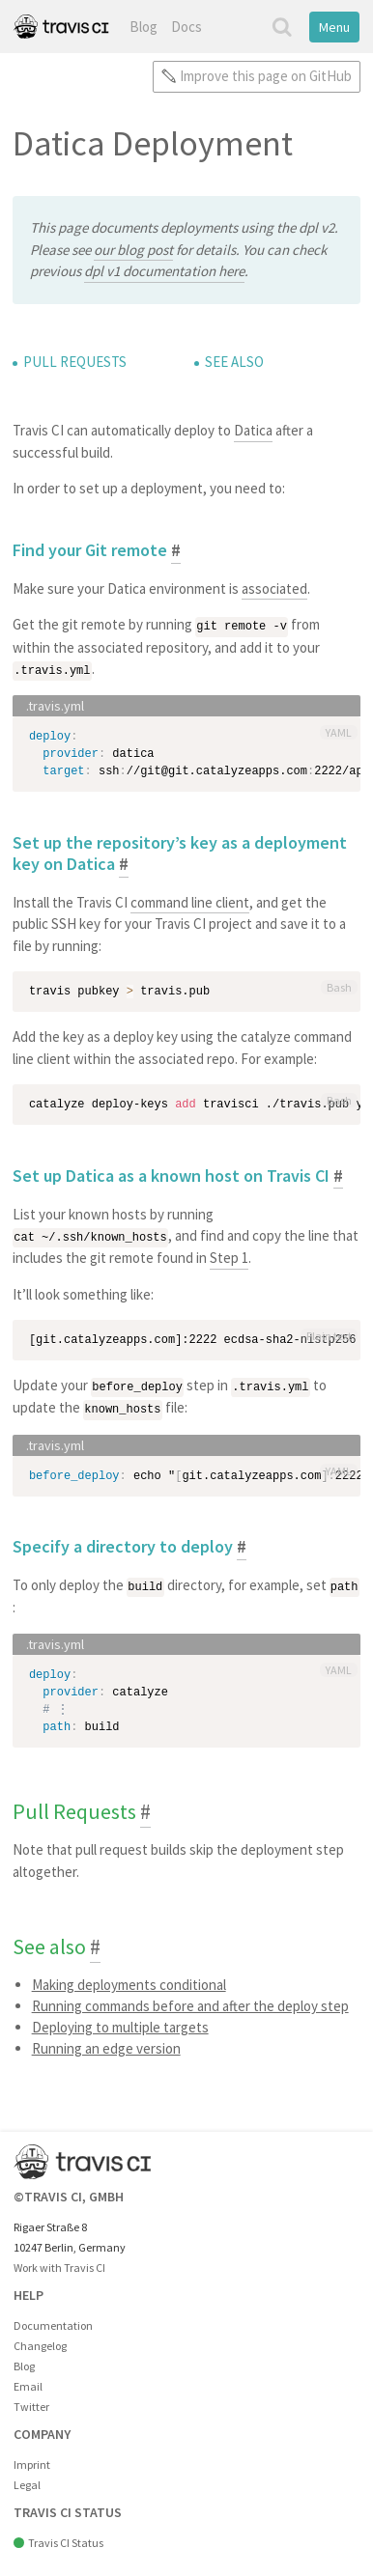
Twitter (31, 2402)
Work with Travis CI (59, 2263)
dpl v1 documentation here (164, 271)
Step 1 (229, 1255)
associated (274, 588)
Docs (186, 26)
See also (234, 361)
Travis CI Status (65, 2539)
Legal (27, 2481)
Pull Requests (75, 361)
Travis (61, 26)
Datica (253, 430)
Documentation (53, 2320)
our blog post (133, 249)
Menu (334, 27)
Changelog (40, 2342)
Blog (143, 26)
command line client (189, 900)
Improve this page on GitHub (266, 76)
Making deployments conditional (129, 1981)
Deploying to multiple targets (120, 2023)
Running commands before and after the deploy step (190, 2002)
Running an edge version (106, 2044)
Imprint (32, 2460)
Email (28, 2382)
